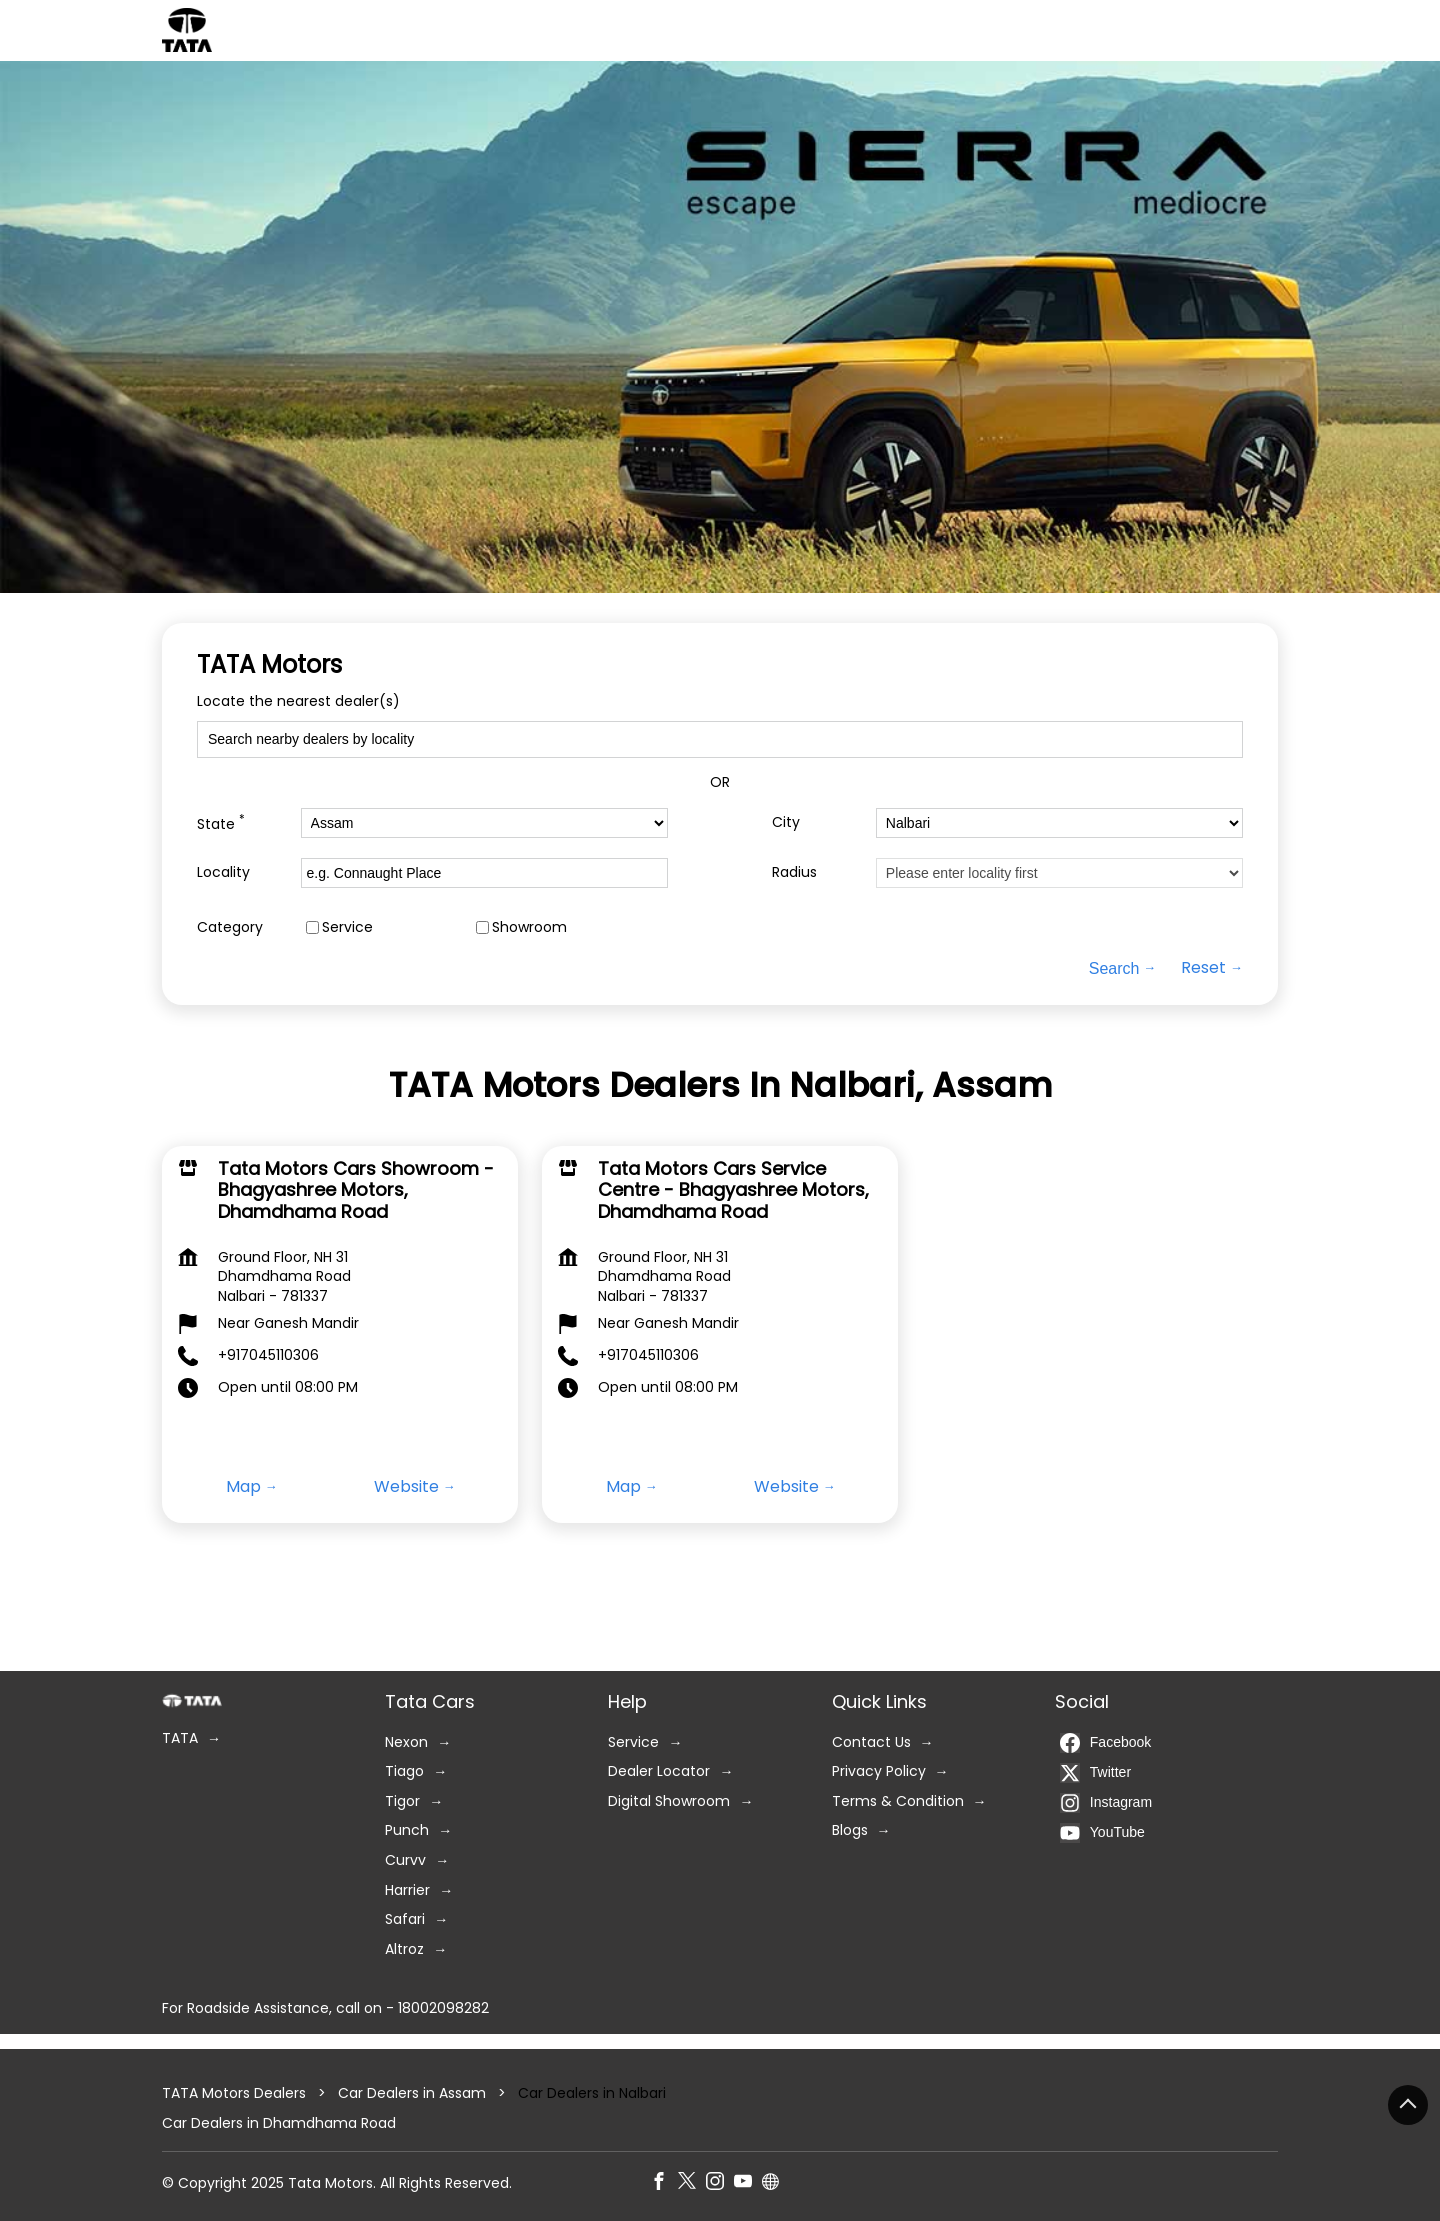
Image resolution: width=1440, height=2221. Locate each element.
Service (347, 927)
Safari (405, 1919)
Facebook (1105, 1743)
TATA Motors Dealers (236, 2093)
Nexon (406, 1742)
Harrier (407, 1890)
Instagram (1106, 1803)
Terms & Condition (898, 1801)
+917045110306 (268, 1355)
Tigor (402, 1801)
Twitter (1095, 1773)
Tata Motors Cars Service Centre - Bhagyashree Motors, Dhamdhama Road (733, 1189)
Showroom (529, 927)
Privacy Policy (879, 1771)
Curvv (405, 1860)
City (786, 822)
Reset (1203, 968)
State (221, 822)
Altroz (404, 1949)
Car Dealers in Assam (412, 2093)
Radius (794, 872)
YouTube (1102, 1833)
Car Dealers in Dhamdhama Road (279, 2122)
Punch (407, 1830)
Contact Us (871, 1742)
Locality (223, 872)
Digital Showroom (669, 1801)
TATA (180, 1738)
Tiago (404, 1771)
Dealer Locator (659, 1771)
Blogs (850, 1830)
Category (230, 927)
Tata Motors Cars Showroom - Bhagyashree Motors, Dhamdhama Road (356, 1189)
